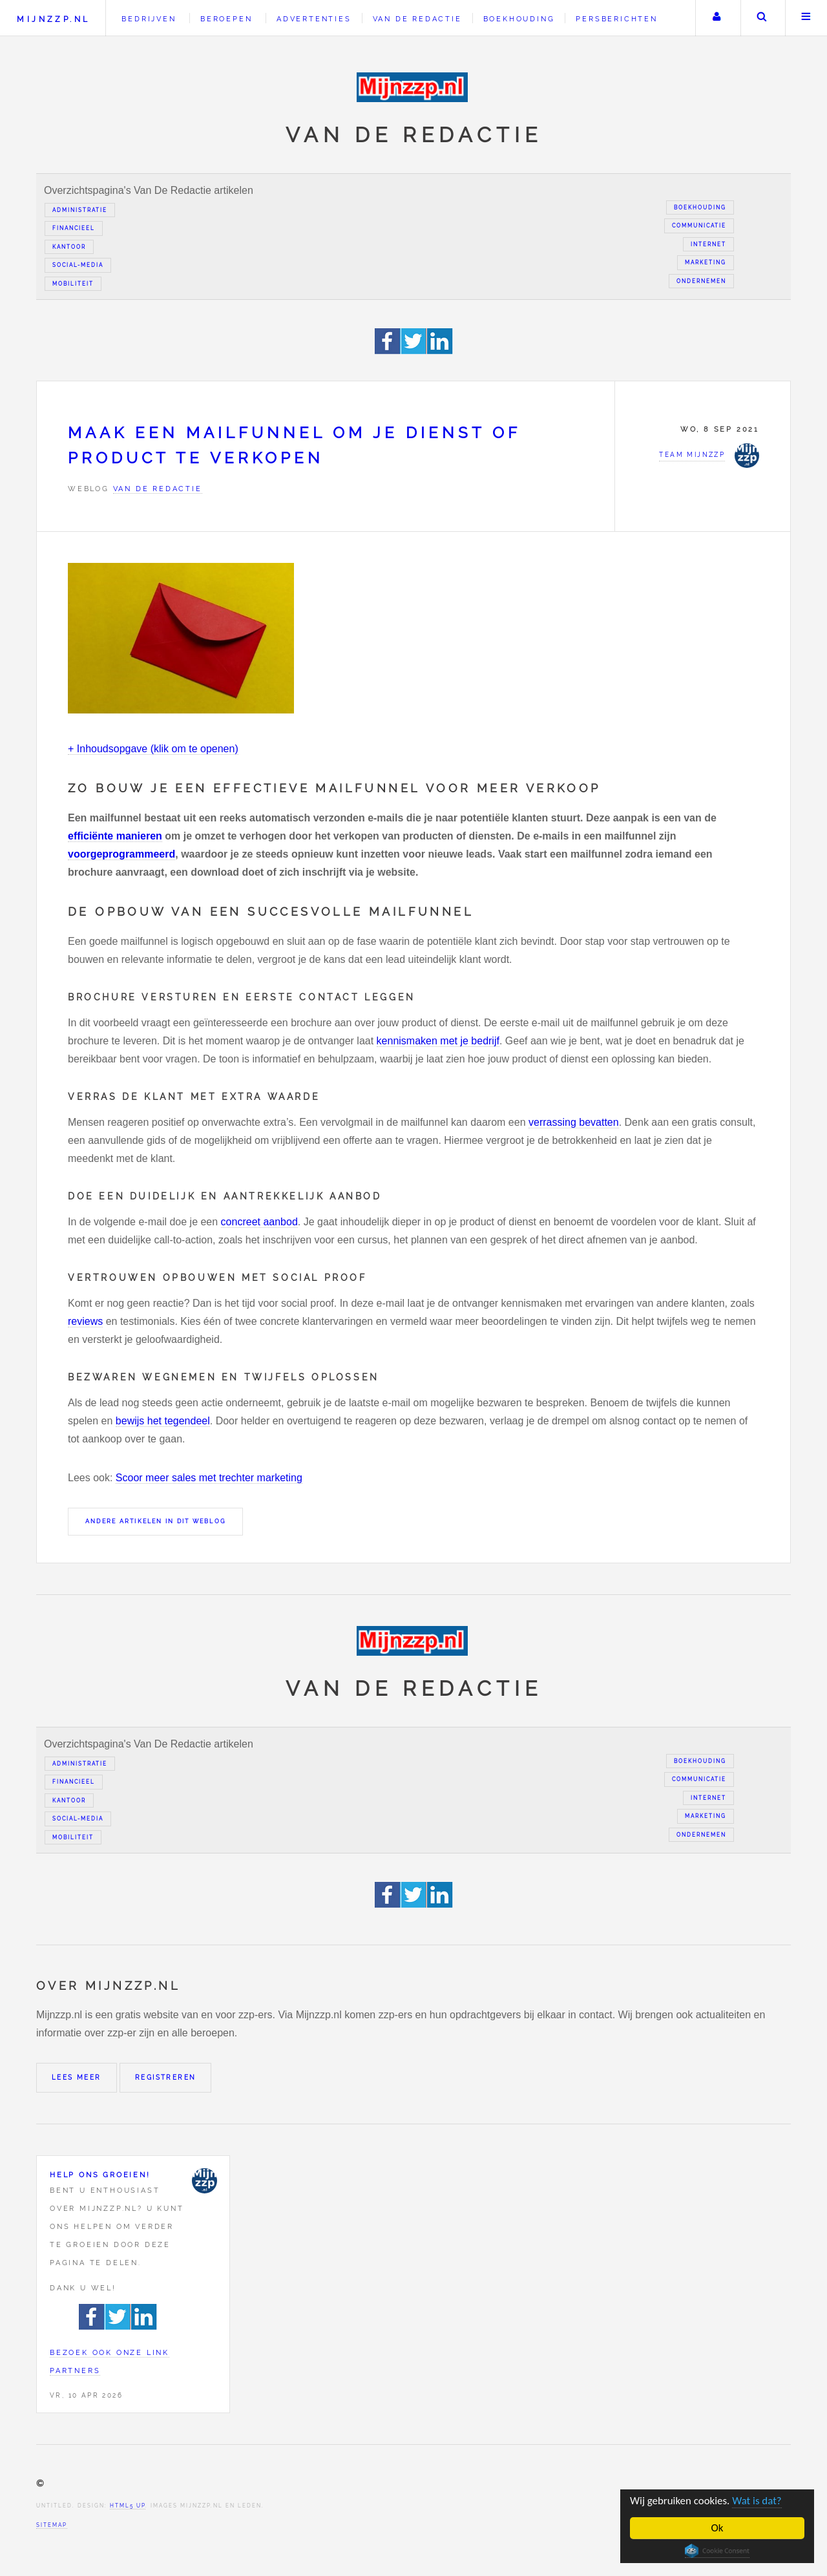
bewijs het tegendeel (163, 1420)
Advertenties (314, 18)
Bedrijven (148, 18)
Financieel (73, 228)
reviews (85, 1321)
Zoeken (761, 18)
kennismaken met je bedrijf (438, 1040)
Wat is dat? (758, 2501)
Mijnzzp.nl (53, 19)
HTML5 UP (127, 2505)
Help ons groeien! (100, 2174)
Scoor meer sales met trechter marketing (209, 1477)
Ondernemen (701, 281)
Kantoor (69, 247)
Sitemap (51, 2525)
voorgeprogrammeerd (121, 854)
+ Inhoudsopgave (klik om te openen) (153, 748)
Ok (717, 2528)
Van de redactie (417, 18)
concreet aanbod (259, 1221)
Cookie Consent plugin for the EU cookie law (717, 2551)
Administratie (79, 210)
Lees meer (76, 2077)
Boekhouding (519, 18)
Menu (806, 18)
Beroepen (226, 18)
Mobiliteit (73, 283)
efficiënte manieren (115, 835)
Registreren (165, 2077)
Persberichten (616, 18)
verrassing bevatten (574, 1122)
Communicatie (699, 225)
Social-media (77, 265)
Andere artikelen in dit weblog (155, 1521)
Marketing (705, 262)
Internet (708, 244)
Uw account (716, 18)
